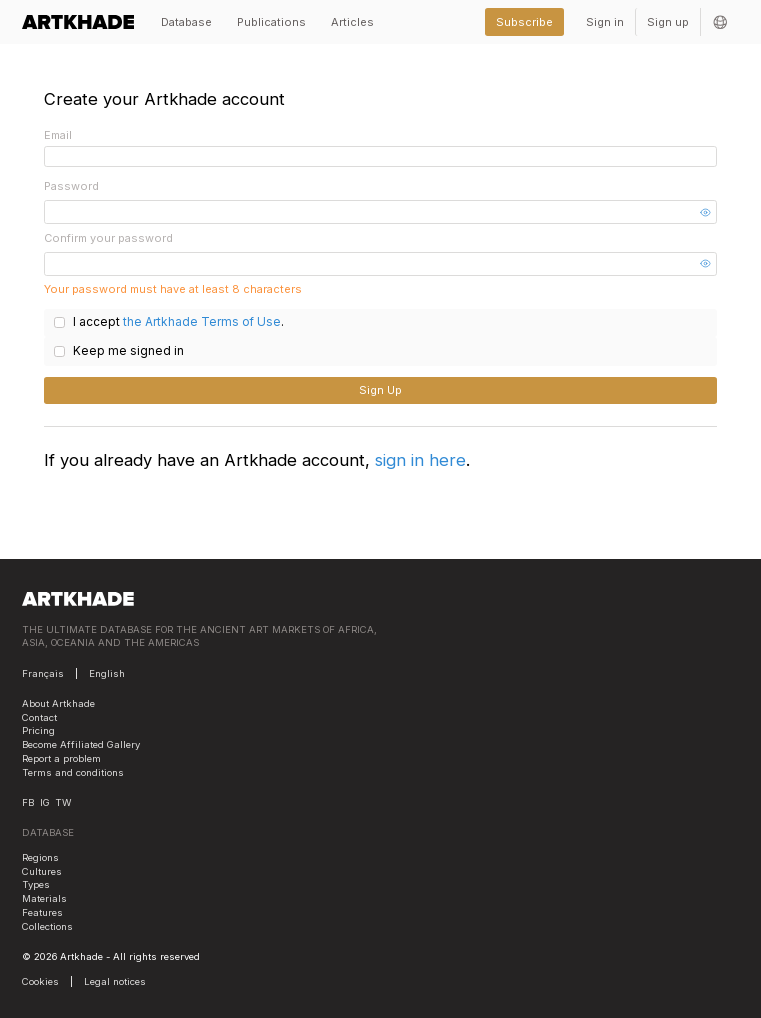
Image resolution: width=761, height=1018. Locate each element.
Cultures (42, 867)
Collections (47, 922)
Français (43, 669)
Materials (44, 894)
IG (45, 798)
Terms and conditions (73, 768)
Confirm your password (108, 238)
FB (28, 798)
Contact (39, 713)
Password (71, 186)
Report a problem (61, 754)
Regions (40, 853)
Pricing (38, 727)
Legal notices (115, 977)
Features (42, 908)
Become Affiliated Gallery (81, 740)
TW (63, 798)
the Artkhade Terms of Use (193, 322)
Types (36, 881)
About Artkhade (58, 699)
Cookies (40, 977)
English (107, 669)
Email (58, 135)
